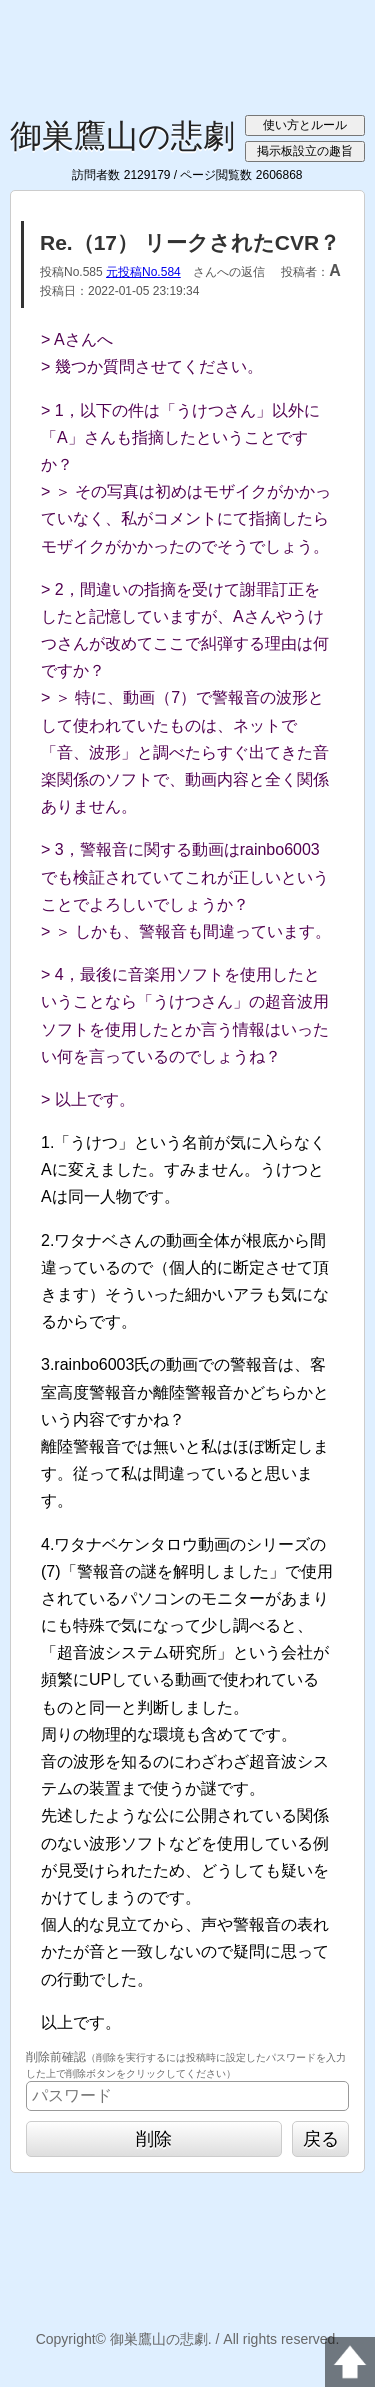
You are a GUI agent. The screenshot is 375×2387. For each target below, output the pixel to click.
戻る (321, 2139)
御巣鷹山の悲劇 (122, 136)
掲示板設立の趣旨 (305, 151)
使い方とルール (305, 125)
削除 (154, 2139)
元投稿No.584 (143, 272)
